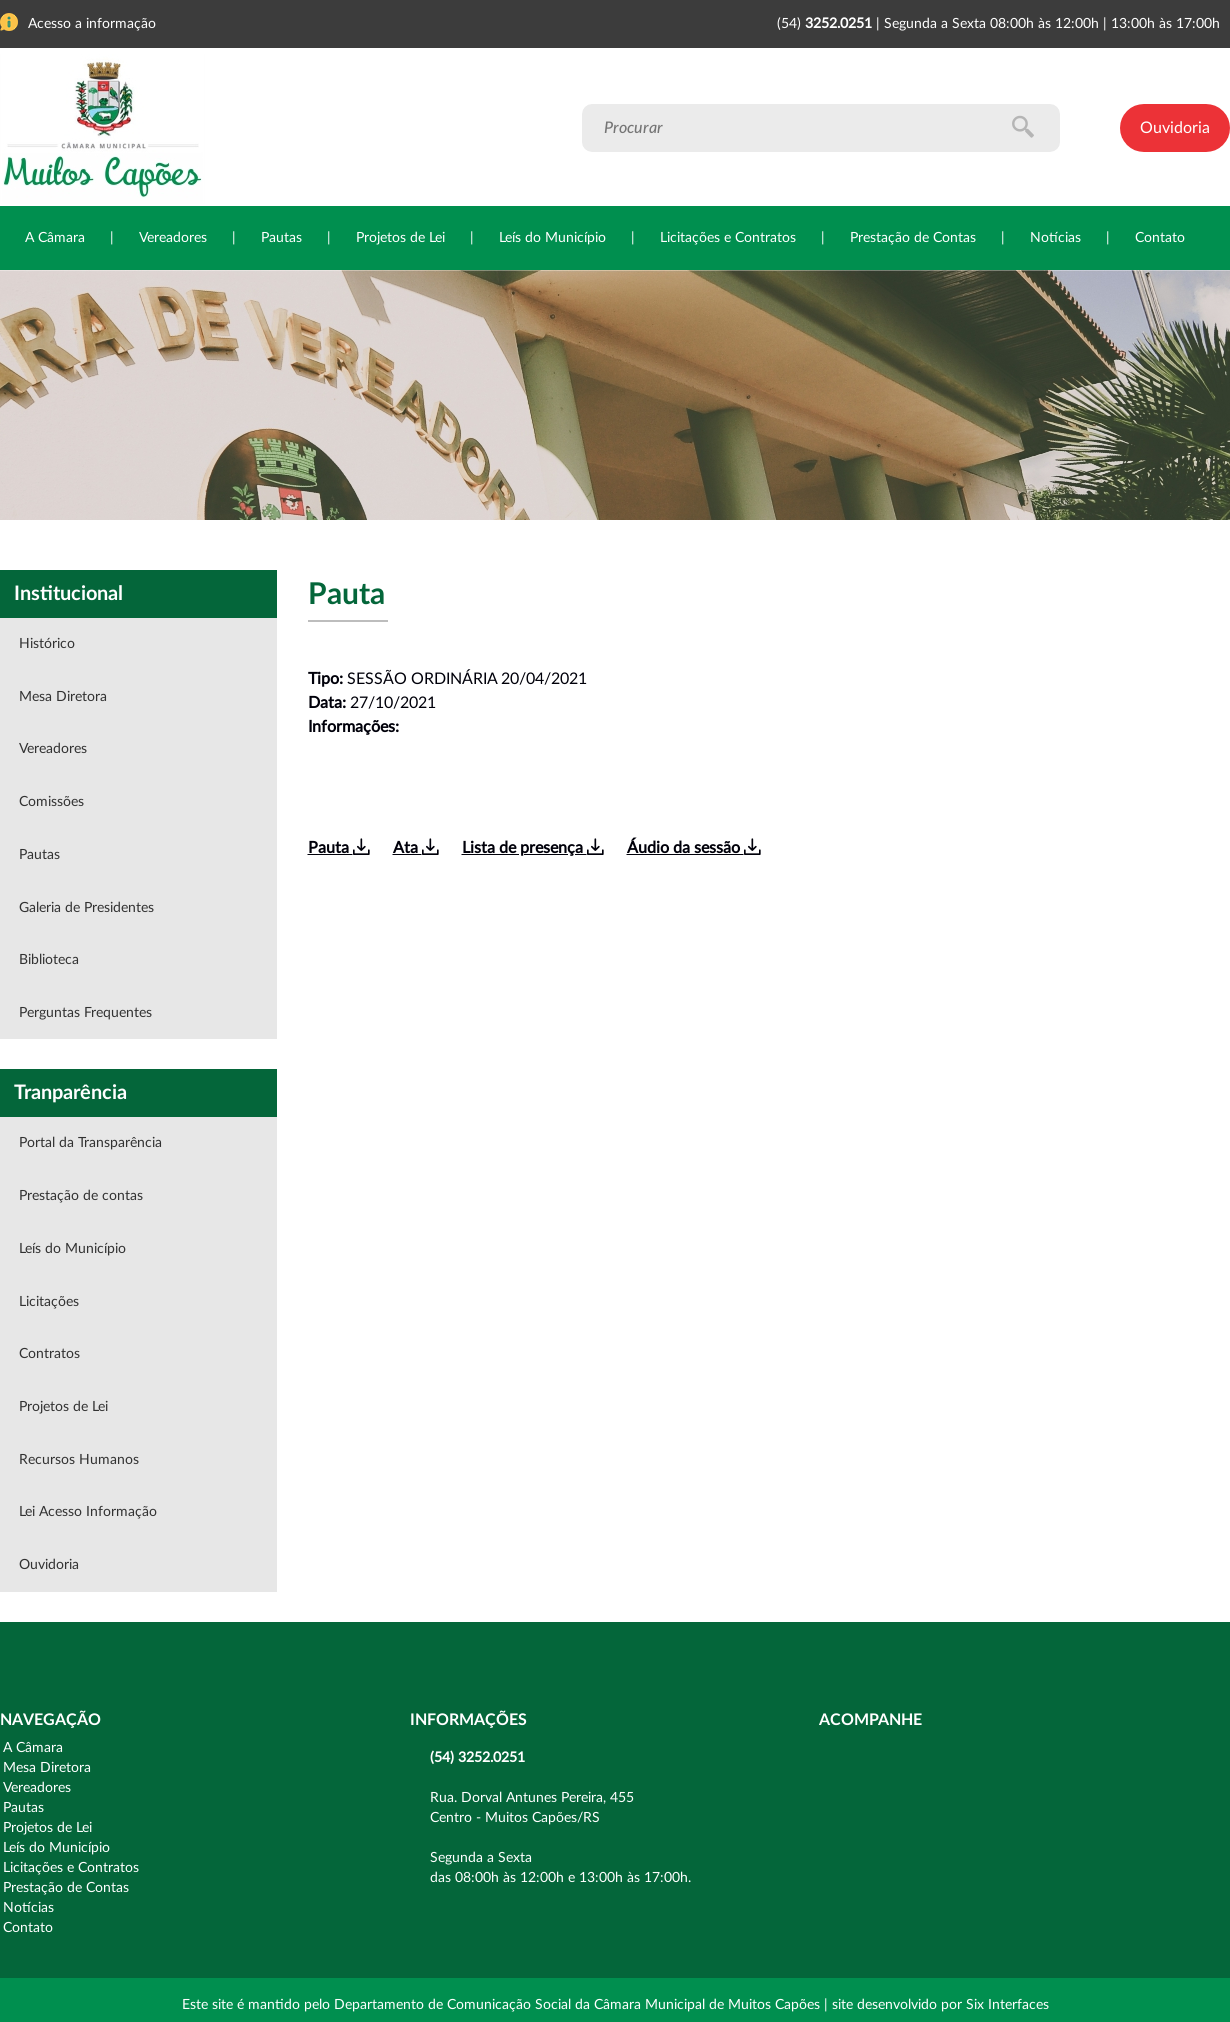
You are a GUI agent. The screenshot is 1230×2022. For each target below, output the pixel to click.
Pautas (281, 238)
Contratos (49, 1354)
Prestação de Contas (913, 238)
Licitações (49, 1302)
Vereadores (173, 238)
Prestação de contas (81, 1196)
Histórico (47, 644)
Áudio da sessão (693, 848)
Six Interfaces (1007, 2005)
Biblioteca (49, 960)
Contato (1160, 238)
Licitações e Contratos (728, 238)
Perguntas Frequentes (85, 1013)
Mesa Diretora (63, 697)
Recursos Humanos (79, 1460)
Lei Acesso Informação (88, 1512)
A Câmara (55, 238)
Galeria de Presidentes (86, 908)
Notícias (1055, 238)
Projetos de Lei (400, 238)
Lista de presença (532, 848)
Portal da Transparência (90, 1143)
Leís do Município (552, 238)
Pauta (338, 848)
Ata (415, 848)
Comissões (51, 802)
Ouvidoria (1175, 128)
